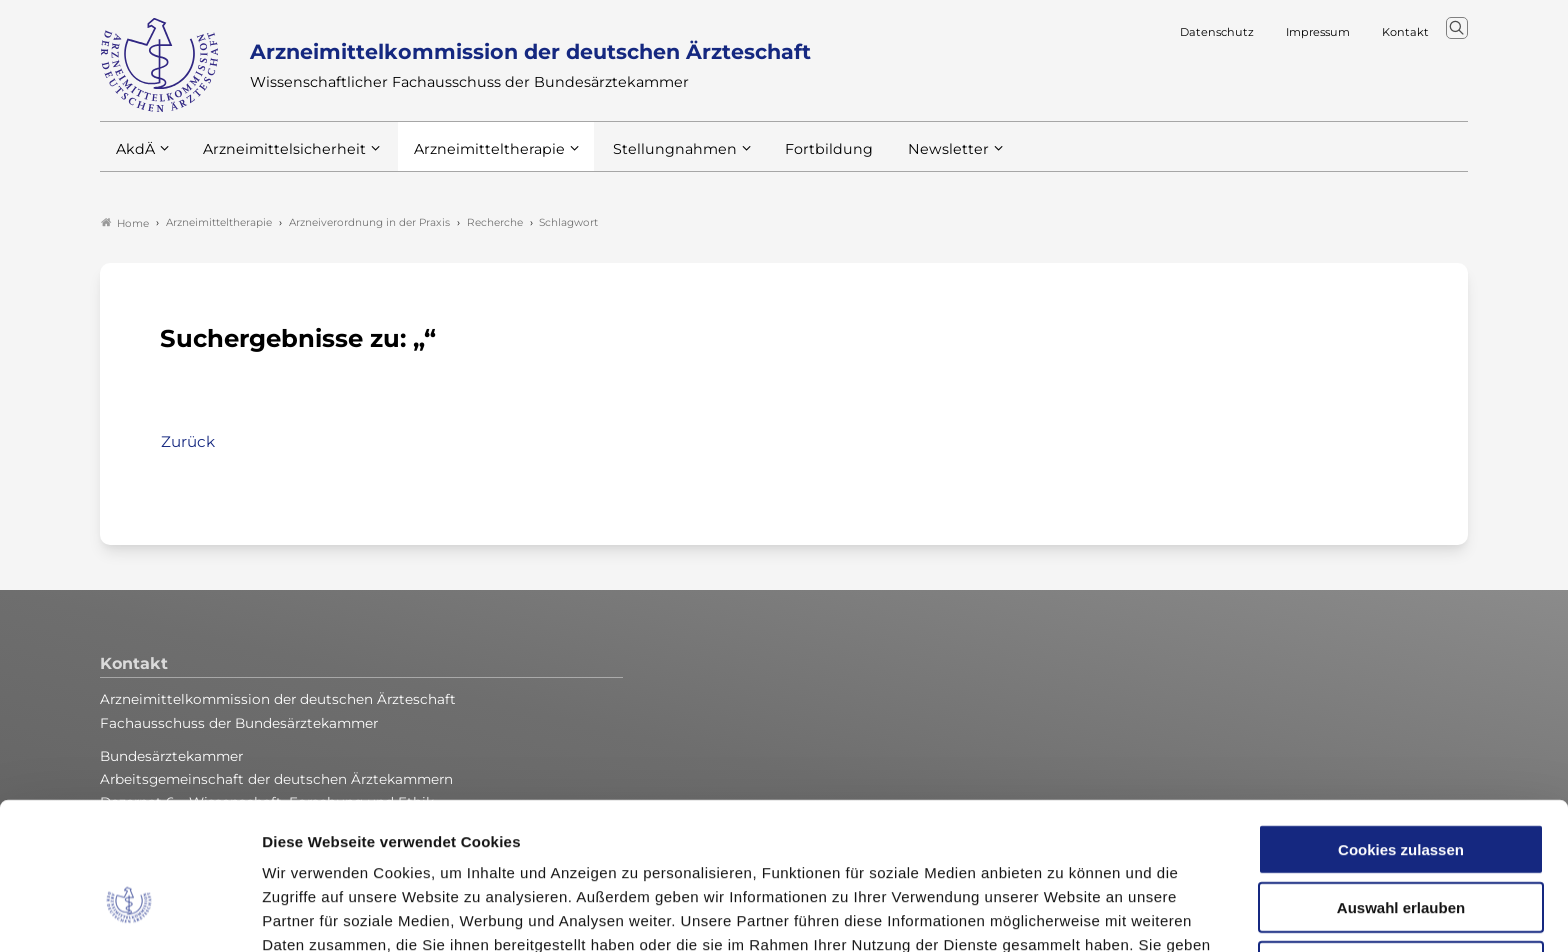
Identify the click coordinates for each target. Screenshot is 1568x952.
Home (125, 224)
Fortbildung (794, 159)
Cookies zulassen (1401, 728)
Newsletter (907, 159)
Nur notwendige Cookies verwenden (1401, 854)
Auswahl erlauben (1401, 787)
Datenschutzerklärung (909, 847)
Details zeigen (1064, 912)
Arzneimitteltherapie (472, 159)
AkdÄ (134, 159)
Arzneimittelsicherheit (277, 159)
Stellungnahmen (648, 159)
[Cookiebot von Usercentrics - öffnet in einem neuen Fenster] (129, 913)
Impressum (1051, 847)
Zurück (188, 442)
